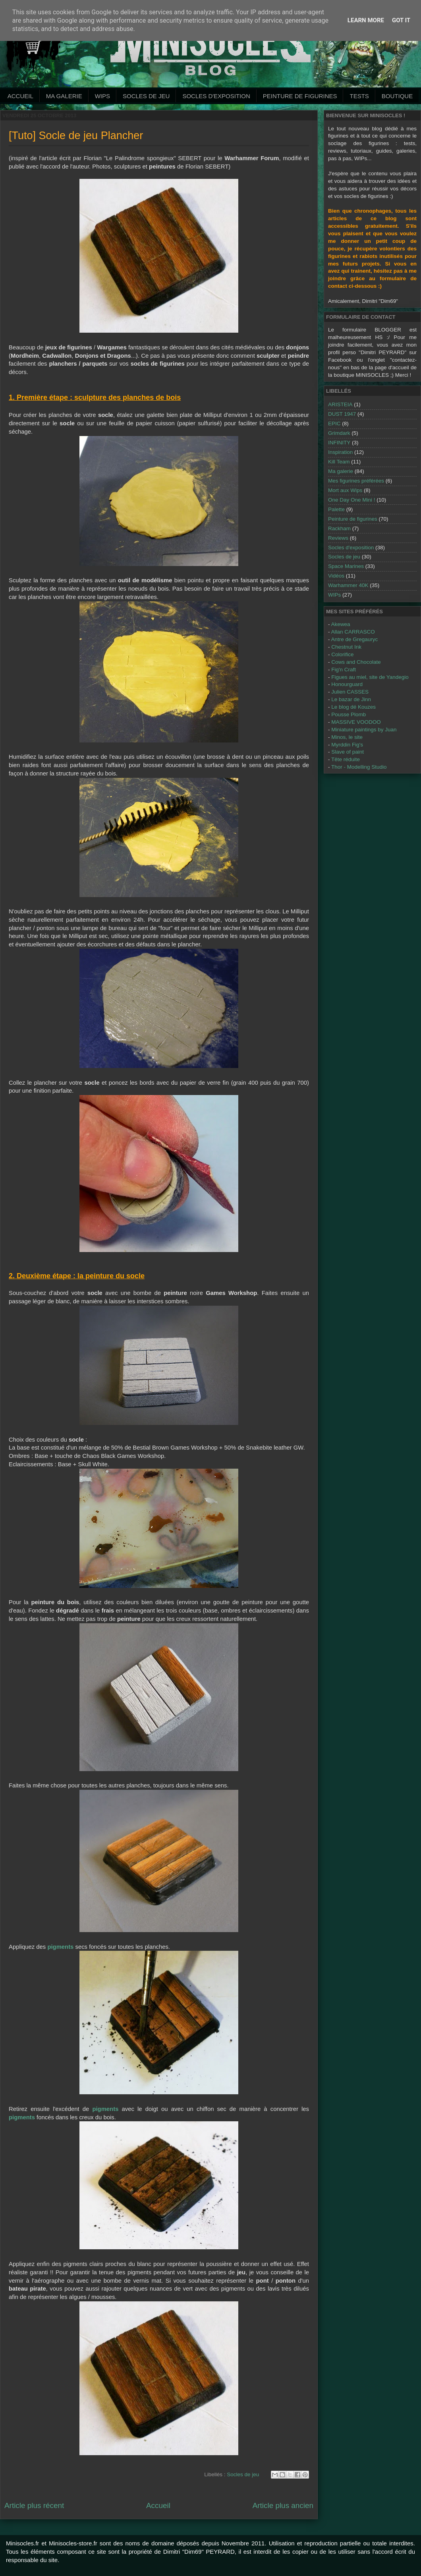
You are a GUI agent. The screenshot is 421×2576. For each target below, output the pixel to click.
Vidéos (336, 576)
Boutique (397, 96)
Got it (401, 20)
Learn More (366, 20)
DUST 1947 (342, 414)
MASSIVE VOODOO (356, 722)
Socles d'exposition (216, 96)
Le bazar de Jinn (351, 699)
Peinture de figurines (352, 519)
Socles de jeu (146, 96)
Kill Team (339, 462)
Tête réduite (345, 759)
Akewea (340, 624)
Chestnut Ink (346, 647)
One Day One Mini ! (351, 500)
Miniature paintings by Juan (363, 730)
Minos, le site (347, 737)
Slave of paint (347, 752)
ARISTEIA (340, 404)
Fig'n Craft (343, 670)
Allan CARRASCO (353, 632)
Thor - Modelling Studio (359, 767)
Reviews (338, 538)
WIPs (102, 96)
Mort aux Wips (345, 490)
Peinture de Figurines (300, 96)
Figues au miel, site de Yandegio (370, 677)
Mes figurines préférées (356, 481)
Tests (359, 96)
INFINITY (339, 443)
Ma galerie (64, 96)
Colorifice (342, 654)
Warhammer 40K (348, 585)
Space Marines (346, 566)
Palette (336, 509)
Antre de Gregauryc (354, 639)
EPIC (334, 423)
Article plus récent (34, 2505)
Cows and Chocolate (356, 662)
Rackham (339, 528)
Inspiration (340, 452)
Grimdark (339, 433)
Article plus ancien (283, 2505)
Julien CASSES (350, 692)
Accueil (20, 96)
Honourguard (347, 684)
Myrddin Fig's (347, 745)
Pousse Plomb (348, 714)
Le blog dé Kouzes (353, 707)
